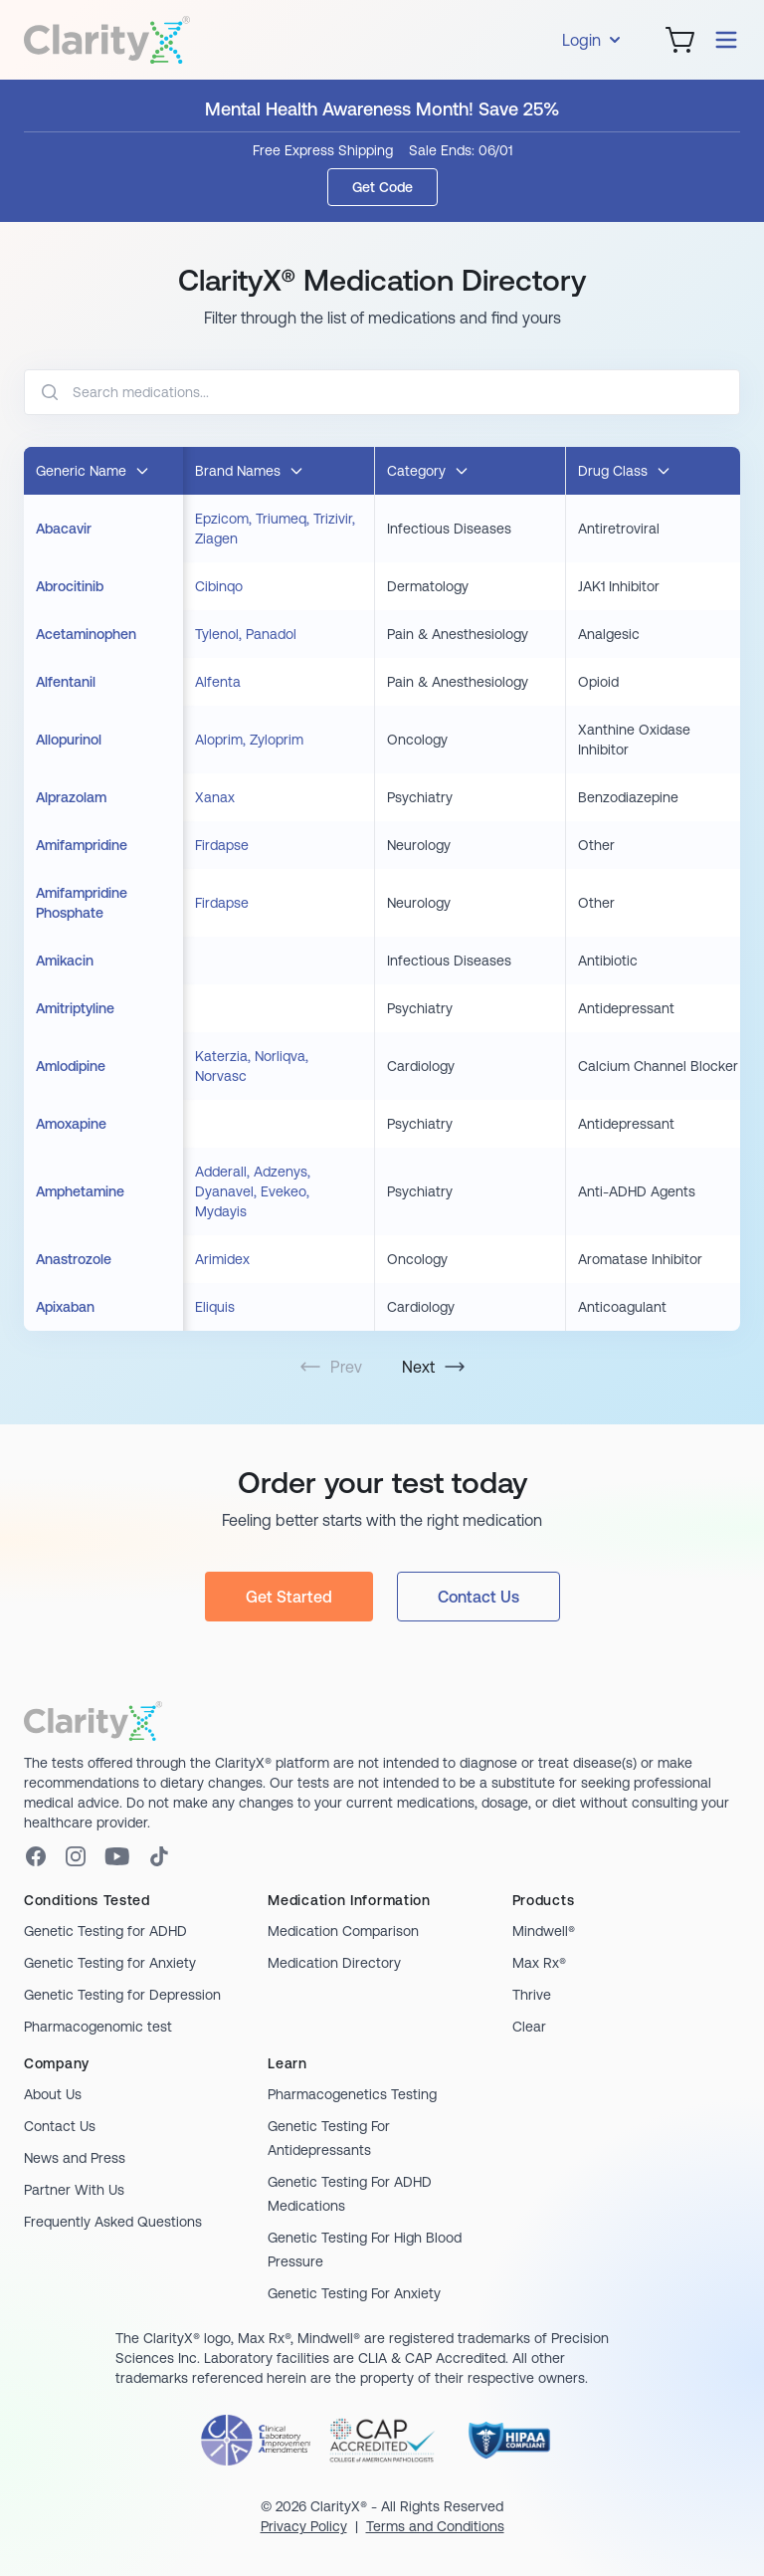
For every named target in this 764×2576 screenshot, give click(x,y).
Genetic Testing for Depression (122, 1995)
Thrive (531, 1995)
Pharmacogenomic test (98, 2027)
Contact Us (478, 1597)
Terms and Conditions (435, 2526)
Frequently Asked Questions (113, 2222)
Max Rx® (539, 1963)
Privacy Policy (304, 2526)
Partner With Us (74, 2190)
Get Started (289, 1597)
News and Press (74, 2158)
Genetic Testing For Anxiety (354, 2293)
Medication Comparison (343, 1931)
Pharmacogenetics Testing (352, 2094)
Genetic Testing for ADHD (105, 1931)
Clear (529, 2027)
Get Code (382, 187)
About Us (53, 2094)
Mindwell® (543, 1931)
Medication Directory (334, 1963)
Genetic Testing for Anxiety (110, 1963)
